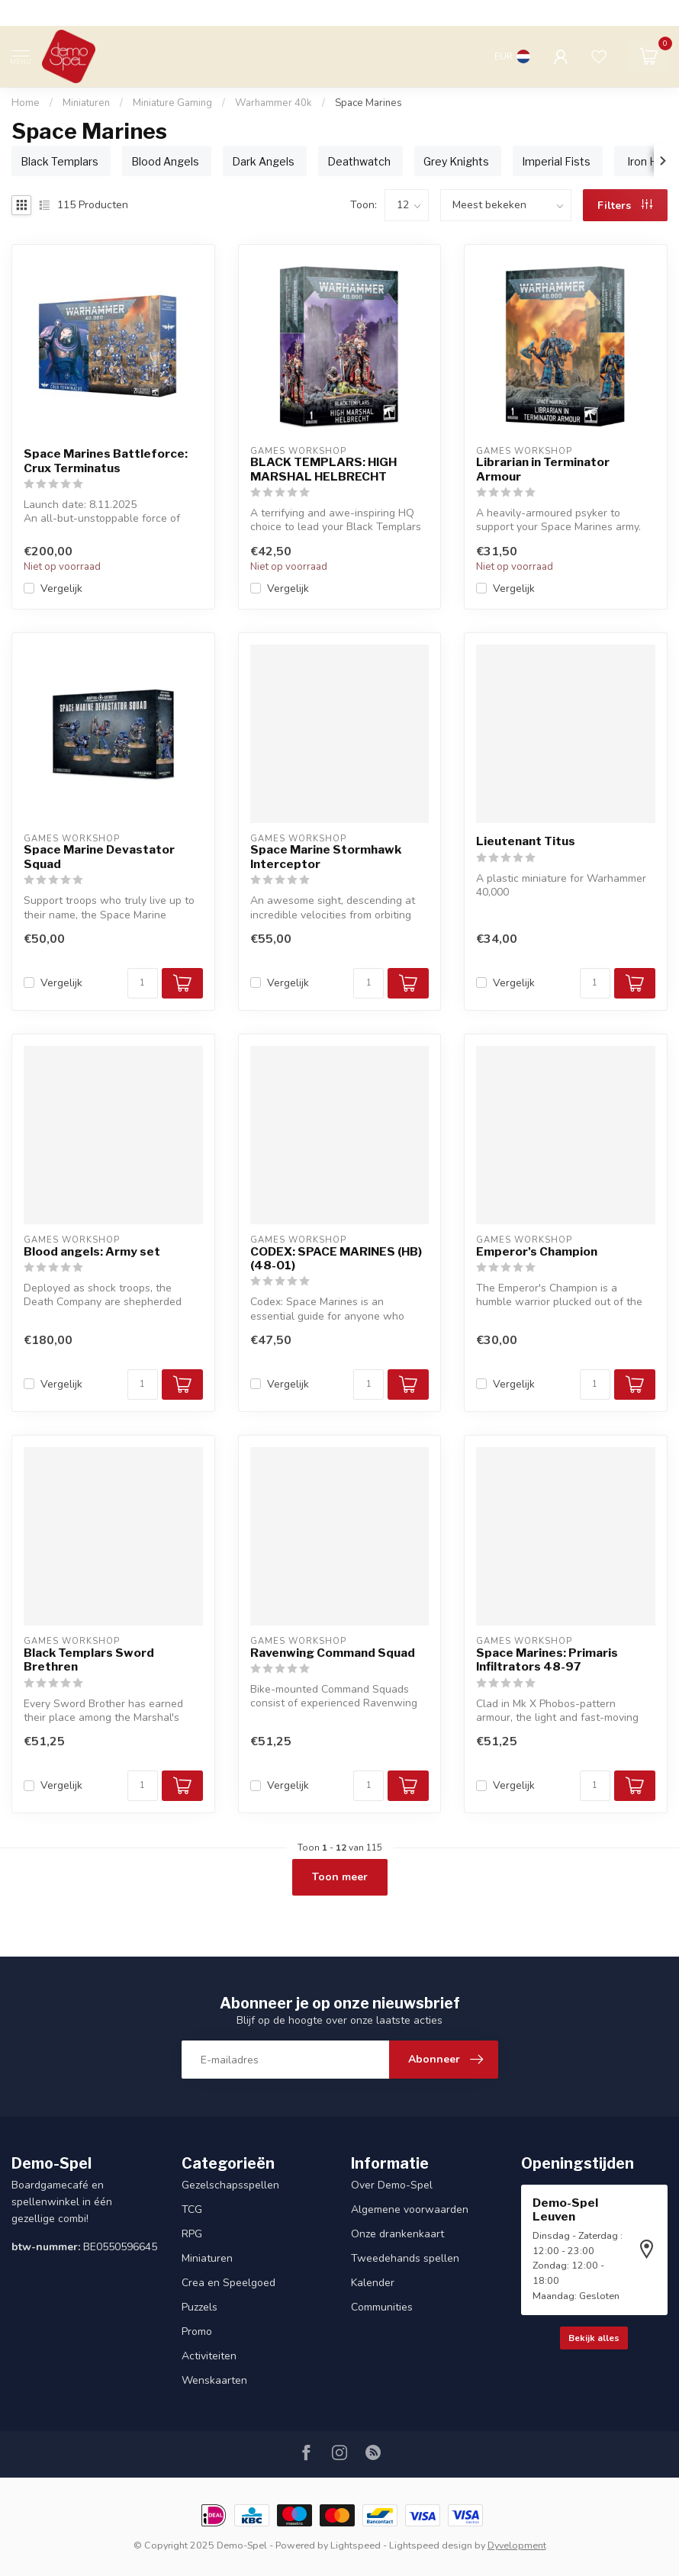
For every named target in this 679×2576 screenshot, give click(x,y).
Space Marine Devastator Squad (99, 856)
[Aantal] (142, 983)
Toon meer (340, 1877)
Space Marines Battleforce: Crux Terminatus (106, 460)
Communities (382, 2307)
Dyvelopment (517, 2545)
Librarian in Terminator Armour (543, 469)
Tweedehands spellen (405, 2258)
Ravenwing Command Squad (332, 1653)
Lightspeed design (430, 2545)
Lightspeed (355, 2545)
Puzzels (199, 2307)
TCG (192, 2209)
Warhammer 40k (273, 103)
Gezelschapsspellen (230, 2185)
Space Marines (368, 103)
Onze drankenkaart (397, 2234)
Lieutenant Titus (525, 841)
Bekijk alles (593, 2338)
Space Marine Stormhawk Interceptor (325, 856)
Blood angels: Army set (92, 1252)
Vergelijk (61, 588)
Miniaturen (86, 103)
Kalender (372, 2282)
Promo (197, 2331)
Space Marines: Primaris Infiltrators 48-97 (547, 1660)
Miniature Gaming (172, 103)
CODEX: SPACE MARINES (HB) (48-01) (336, 1258)
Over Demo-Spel (392, 2185)
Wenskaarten (214, 2380)
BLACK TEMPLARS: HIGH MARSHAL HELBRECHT (323, 469)
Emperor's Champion (536, 1252)
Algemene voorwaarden (409, 2209)
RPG (192, 2234)
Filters (624, 205)
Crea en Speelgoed (228, 2282)
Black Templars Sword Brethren (89, 1660)
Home (25, 103)
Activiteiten (209, 2356)
